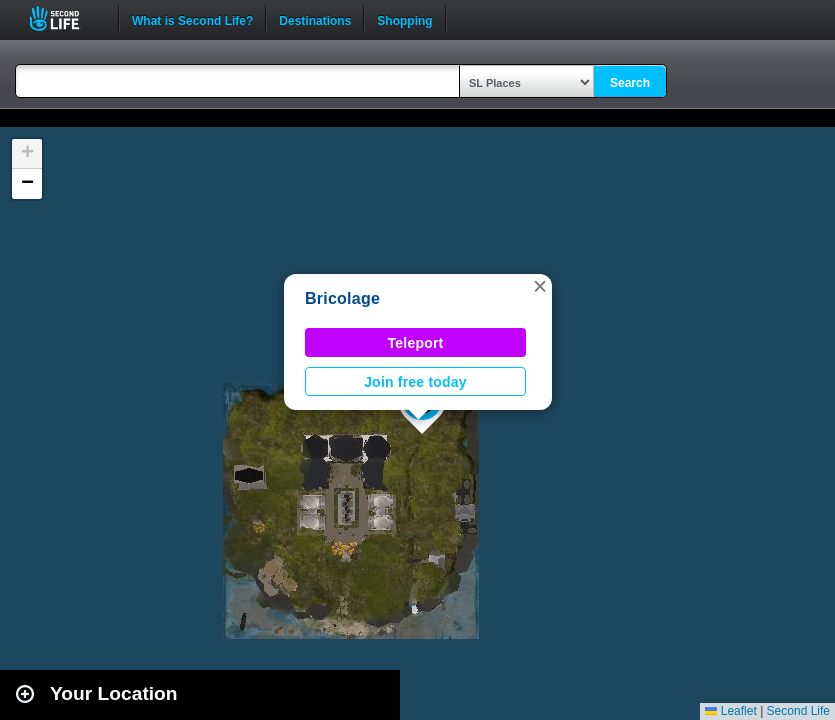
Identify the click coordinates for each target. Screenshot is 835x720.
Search (630, 83)
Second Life (65, 18)
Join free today (415, 382)
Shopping (404, 19)
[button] (540, 286)
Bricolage (342, 298)
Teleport (416, 343)
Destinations (315, 19)
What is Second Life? (192, 19)
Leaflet (730, 711)
